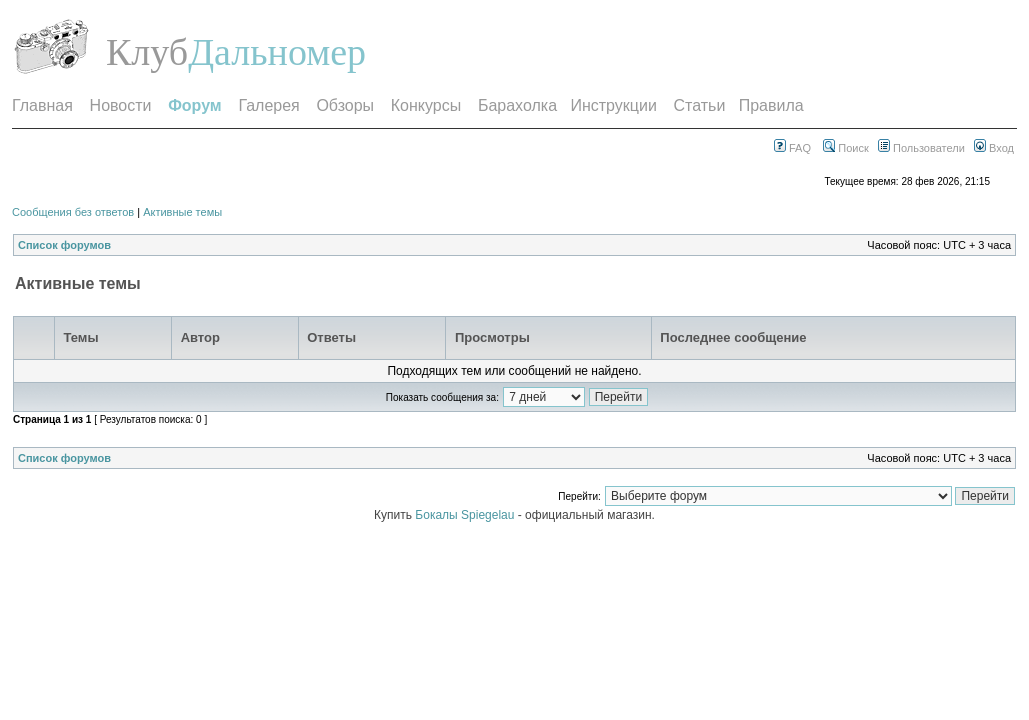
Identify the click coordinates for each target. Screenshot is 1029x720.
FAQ (792, 148)
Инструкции (613, 105)
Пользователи (921, 148)
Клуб (147, 52)
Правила (771, 105)
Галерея (268, 105)
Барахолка (517, 105)
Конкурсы (426, 105)
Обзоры (345, 105)
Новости (121, 105)
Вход (994, 148)
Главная (42, 105)
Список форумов (64, 245)
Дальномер (277, 52)
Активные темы (182, 212)
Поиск (846, 148)
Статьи (700, 105)
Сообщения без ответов (73, 212)
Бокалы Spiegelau (466, 515)
